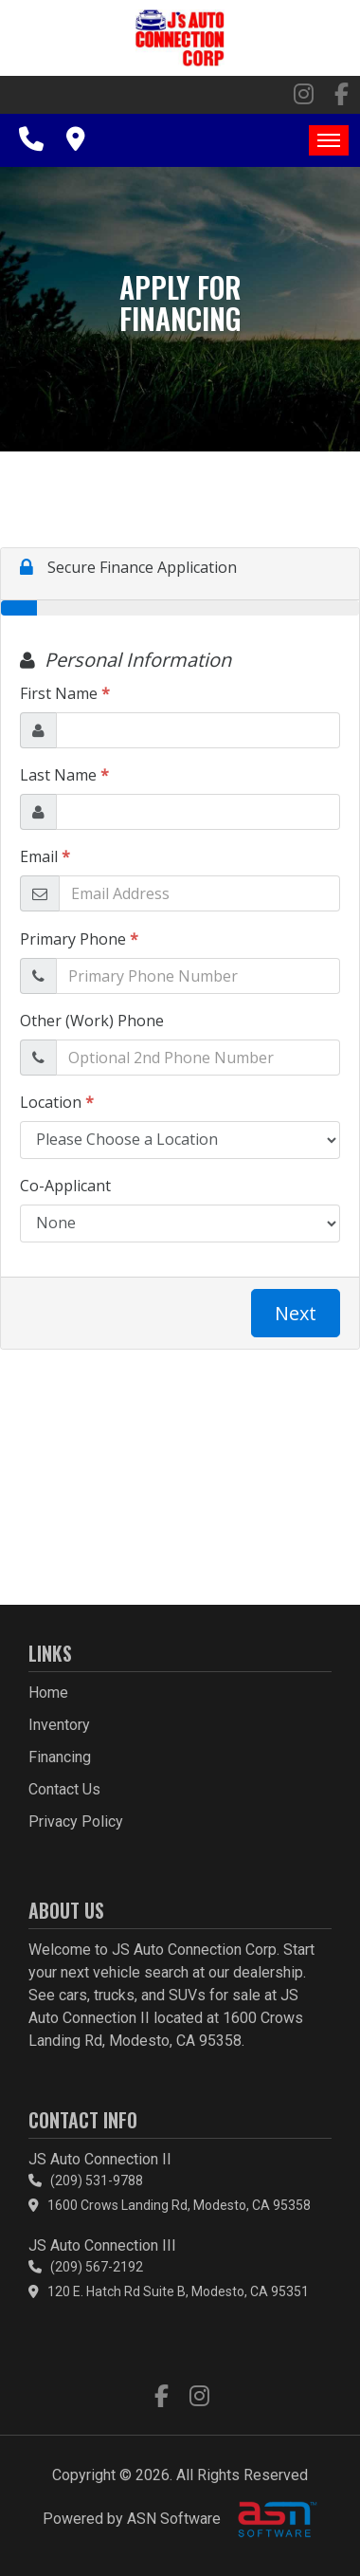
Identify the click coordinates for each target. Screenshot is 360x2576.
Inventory (59, 1725)
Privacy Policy (75, 1821)
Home (48, 1693)
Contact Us (64, 1789)
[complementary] (303, 2519)
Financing (59, 1757)
